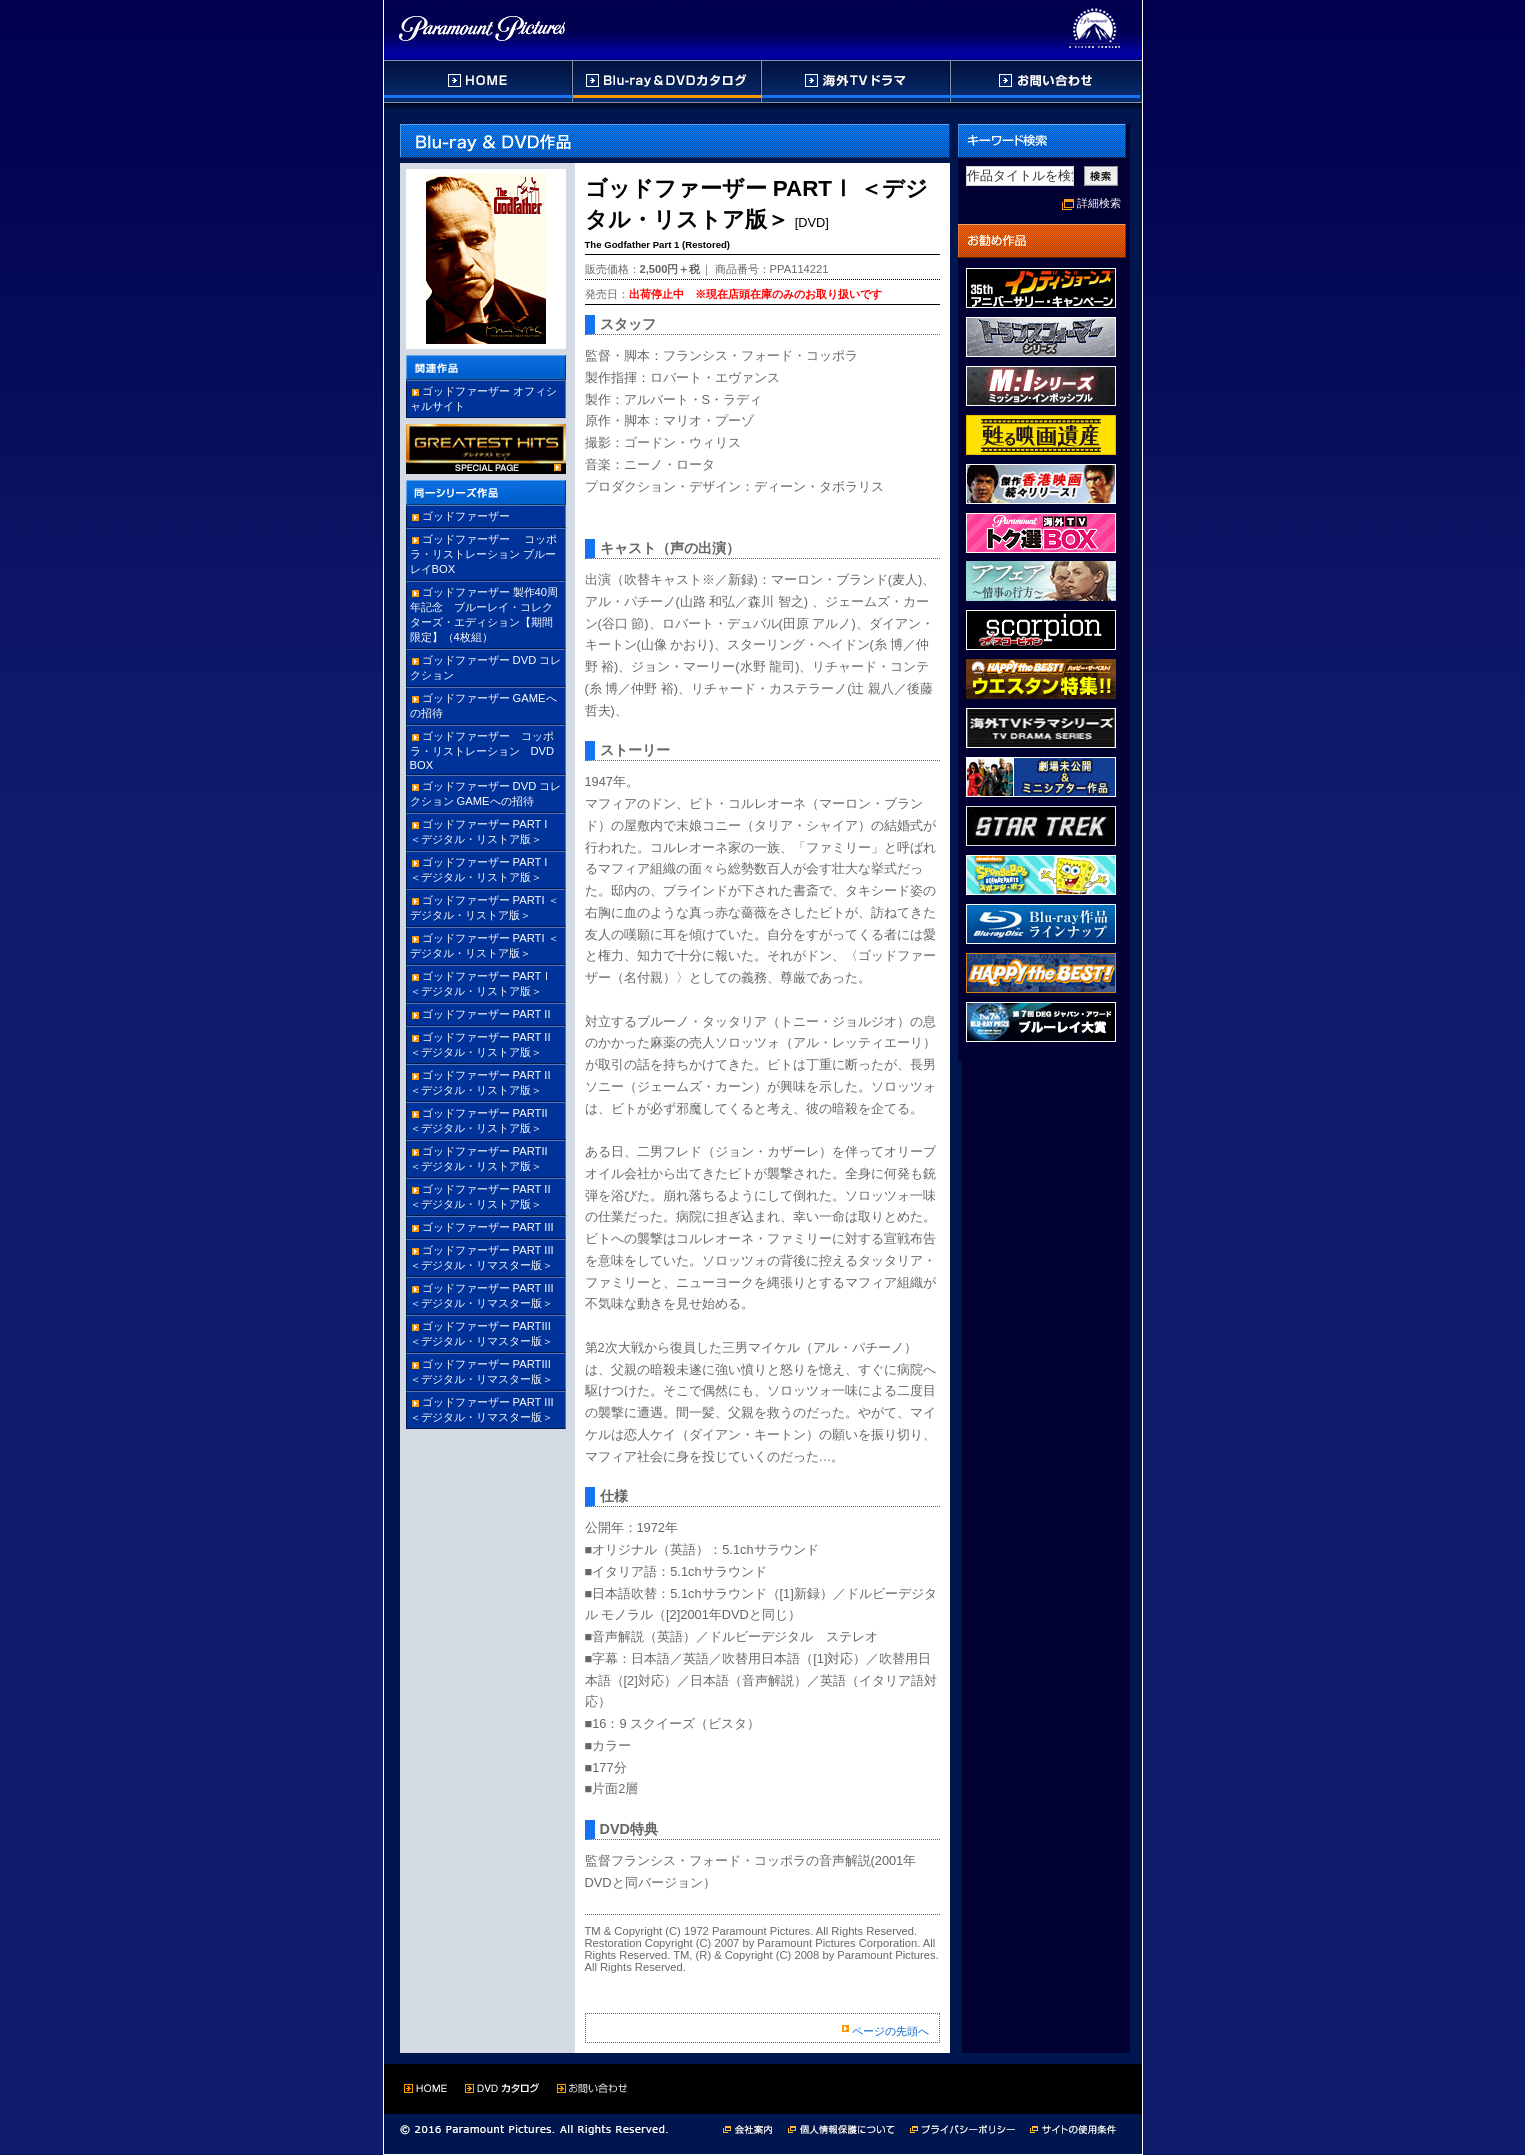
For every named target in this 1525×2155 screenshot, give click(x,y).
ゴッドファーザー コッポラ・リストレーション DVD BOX (488, 750)
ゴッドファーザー (466, 516)
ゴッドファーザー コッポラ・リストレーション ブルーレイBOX (483, 554)
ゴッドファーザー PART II (486, 1014)
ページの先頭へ (890, 2031)
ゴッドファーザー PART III (488, 1227)
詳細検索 (1099, 203)
